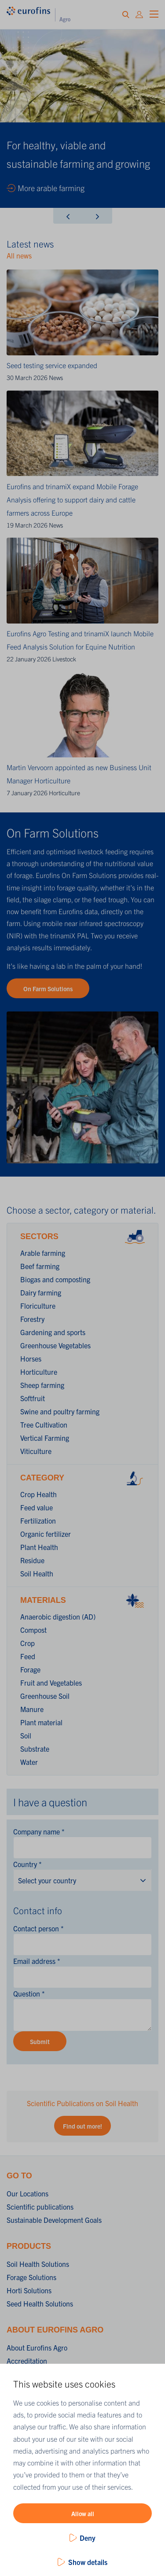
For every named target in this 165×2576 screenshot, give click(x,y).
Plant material (41, 1722)
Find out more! (82, 2126)
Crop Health (38, 1494)
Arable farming (42, 1252)
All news (19, 255)
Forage (30, 1669)
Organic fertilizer (45, 1533)
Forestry (32, 1318)
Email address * (36, 1960)
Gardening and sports (52, 1332)
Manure (32, 1709)
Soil (25, 1735)
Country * (27, 1864)
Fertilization (38, 1520)
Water (29, 1761)
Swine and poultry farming (59, 1411)
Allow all (82, 2513)
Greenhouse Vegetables (55, 1345)
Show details (87, 2562)
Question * (29, 1993)
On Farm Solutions (48, 989)
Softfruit (32, 1398)
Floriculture (37, 1305)
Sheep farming (42, 1384)
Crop (27, 1643)
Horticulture (64, 793)
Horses (30, 1358)
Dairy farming (40, 1292)
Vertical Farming (44, 1437)
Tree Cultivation (43, 1424)
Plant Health (39, 1547)
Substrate (34, 1748)
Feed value (36, 1507)
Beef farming (39, 1266)
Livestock (64, 659)
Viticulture (35, 1451)
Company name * (39, 1831)
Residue (32, 1560)
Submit (40, 2041)
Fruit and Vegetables (51, 1682)
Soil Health (36, 1573)
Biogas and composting (55, 1279)
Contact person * (38, 1928)
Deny (87, 2537)
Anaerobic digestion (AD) (57, 1616)
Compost (33, 1629)
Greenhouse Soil (45, 1695)
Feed (27, 1656)
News (56, 377)
